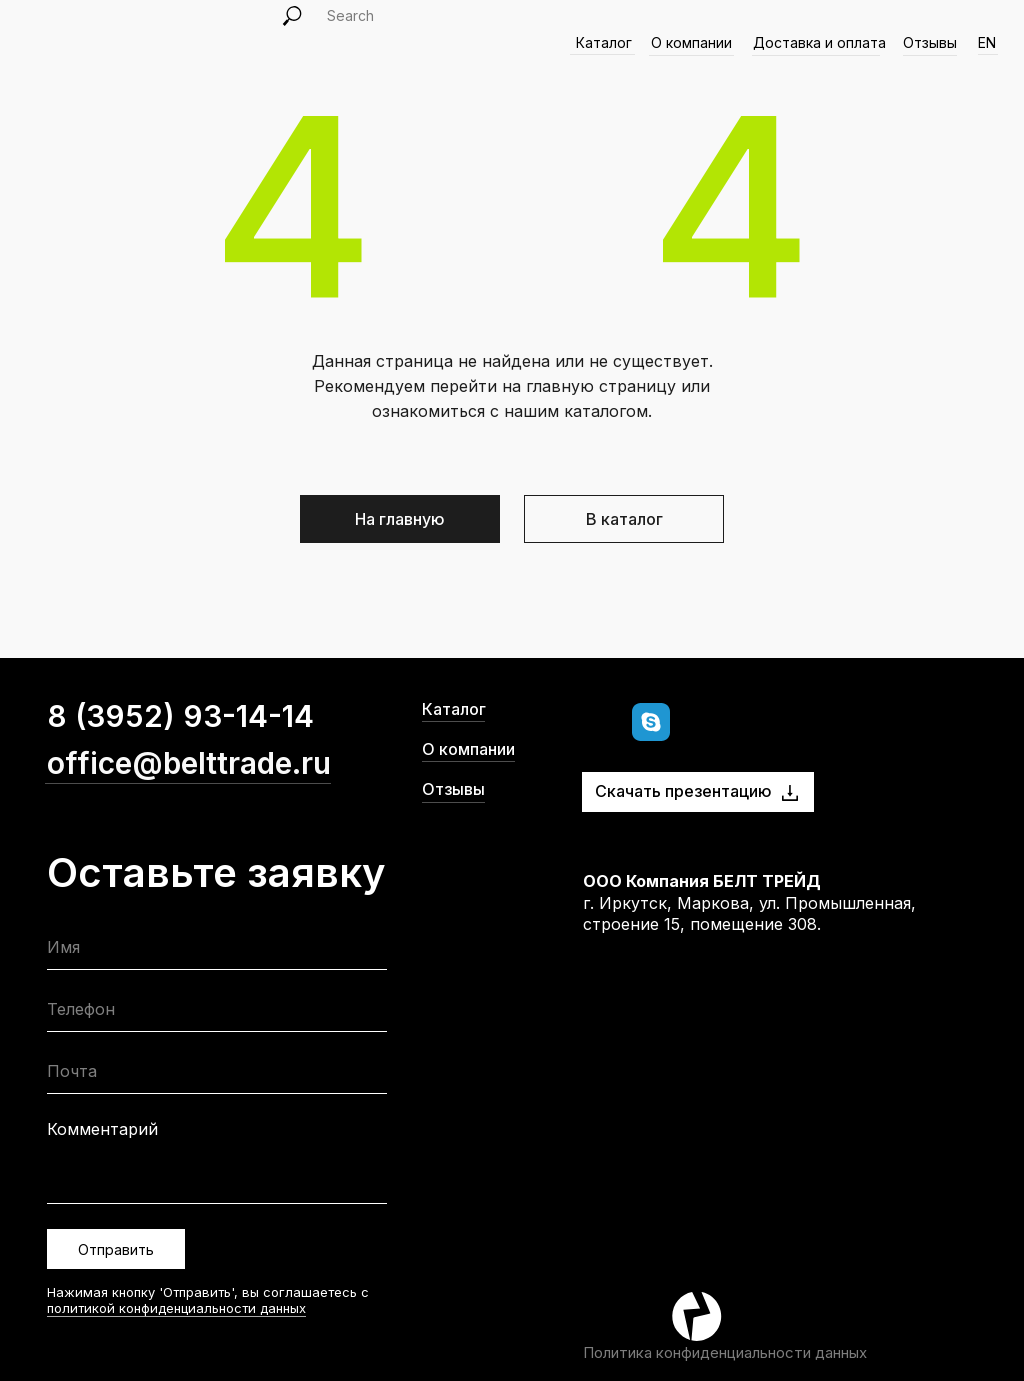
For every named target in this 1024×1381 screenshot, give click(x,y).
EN (987, 42)
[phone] (217, 1013)
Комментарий (102, 1129)
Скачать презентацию (683, 791)
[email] (217, 1075)
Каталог (454, 709)
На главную (400, 519)
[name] (217, 951)
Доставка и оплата (819, 42)
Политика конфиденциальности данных (725, 1352)
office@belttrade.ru (189, 763)
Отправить (116, 1249)
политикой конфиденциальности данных (176, 1308)
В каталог (624, 519)
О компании (468, 749)
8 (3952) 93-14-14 (180, 716)
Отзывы (930, 42)
